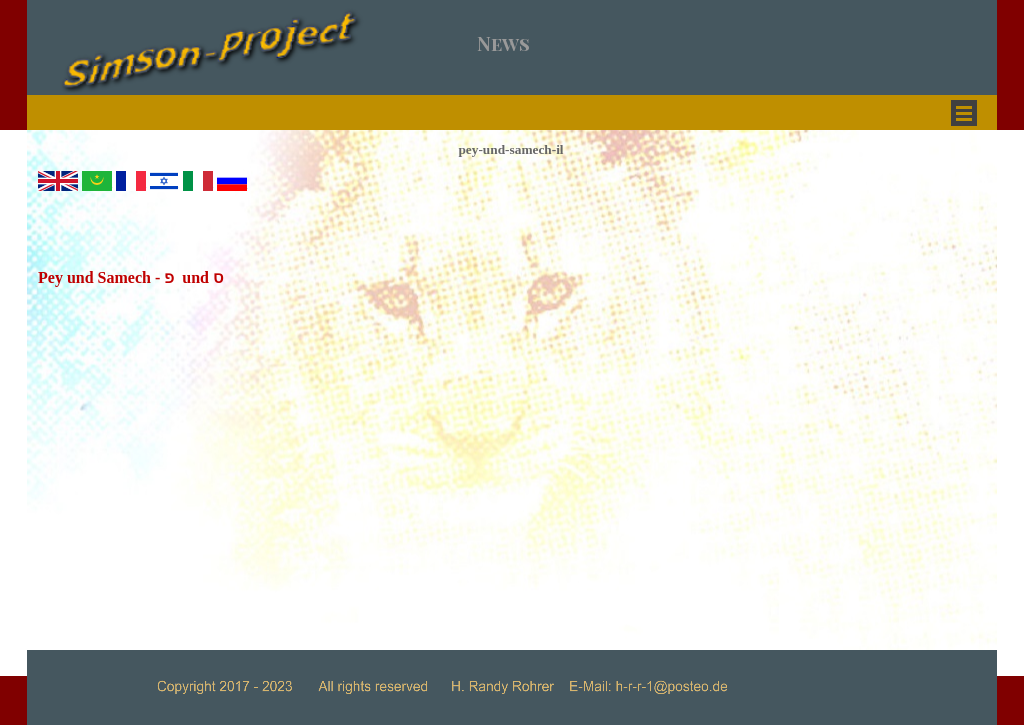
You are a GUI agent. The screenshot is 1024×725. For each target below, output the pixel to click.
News (503, 43)
